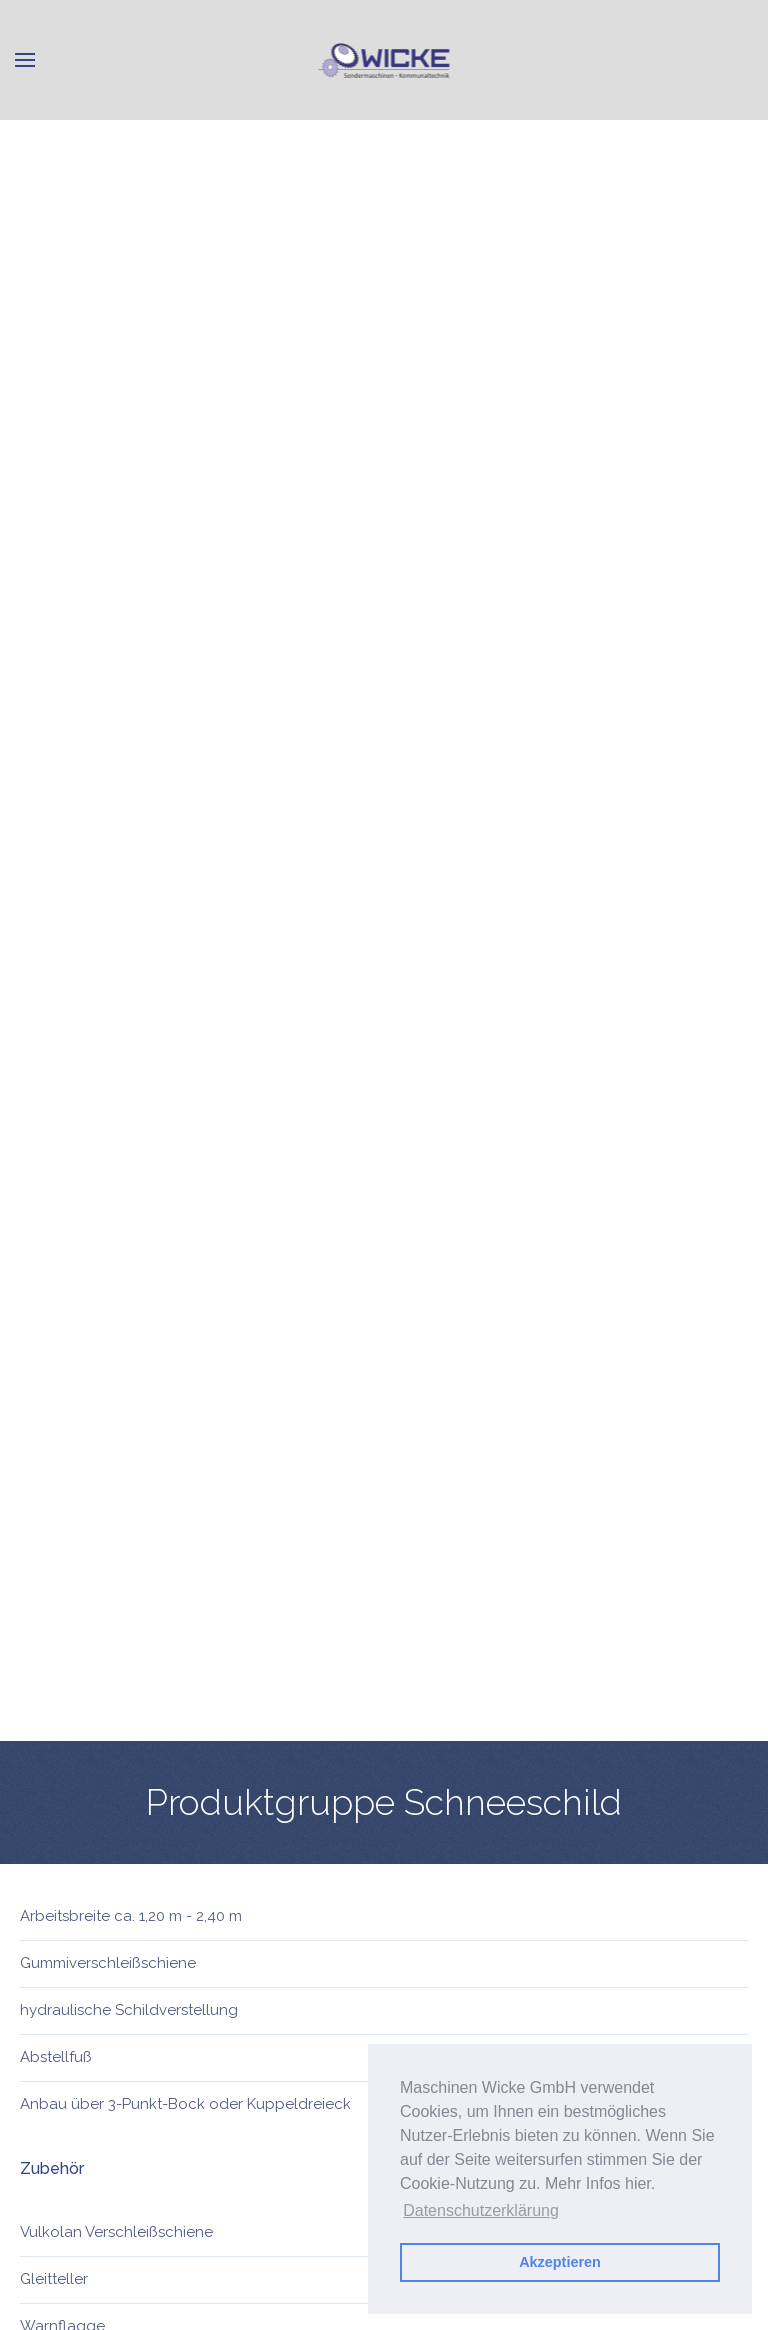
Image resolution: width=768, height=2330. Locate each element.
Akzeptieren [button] (560, 2262)
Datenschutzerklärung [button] (481, 2210)
